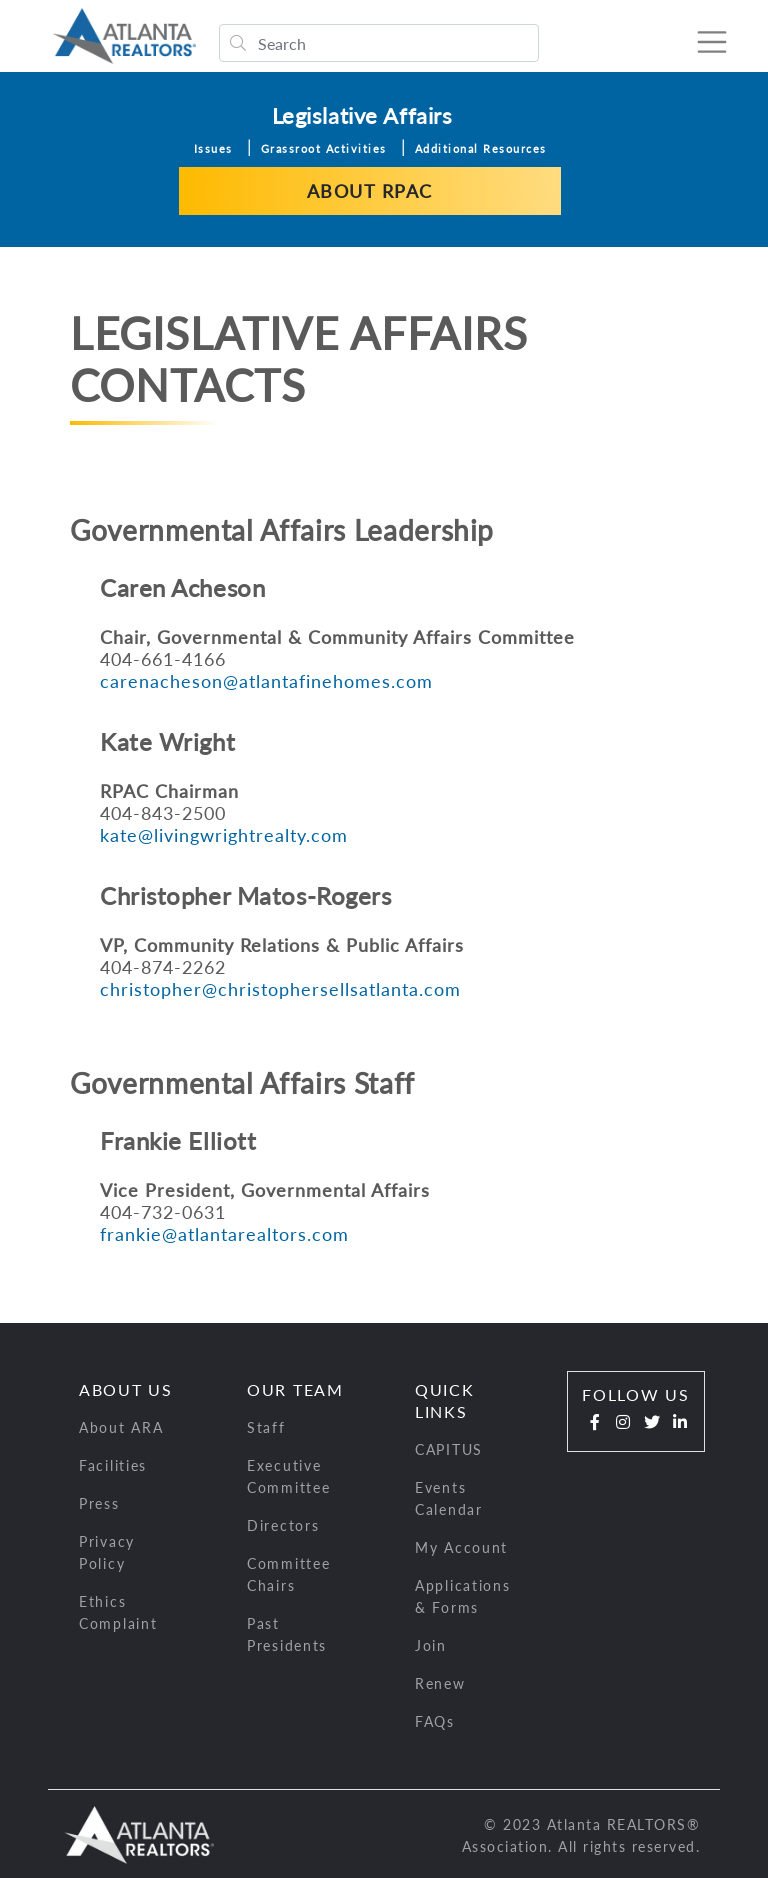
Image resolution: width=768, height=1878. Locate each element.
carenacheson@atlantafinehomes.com (266, 679)
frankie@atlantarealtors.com (224, 1232)
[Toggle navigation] (702, 42)
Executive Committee (288, 1474)
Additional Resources (481, 146)
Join (431, 1643)
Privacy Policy (107, 1550)
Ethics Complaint (118, 1610)
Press (99, 1501)
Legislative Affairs (362, 113)
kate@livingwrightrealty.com (224, 833)
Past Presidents (287, 1632)
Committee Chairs (288, 1572)
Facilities (113, 1463)
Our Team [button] (295, 1387)
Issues (213, 146)
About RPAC (370, 189)
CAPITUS (449, 1447)
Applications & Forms (462, 1594)
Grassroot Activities (324, 146)
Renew (440, 1681)
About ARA (121, 1425)
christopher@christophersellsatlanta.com (280, 987)
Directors (283, 1523)
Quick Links (445, 1398)
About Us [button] (126, 1387)
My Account (461, 1545)
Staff (266, 1425)
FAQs (435, 1719)
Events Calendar (449, 1496)
